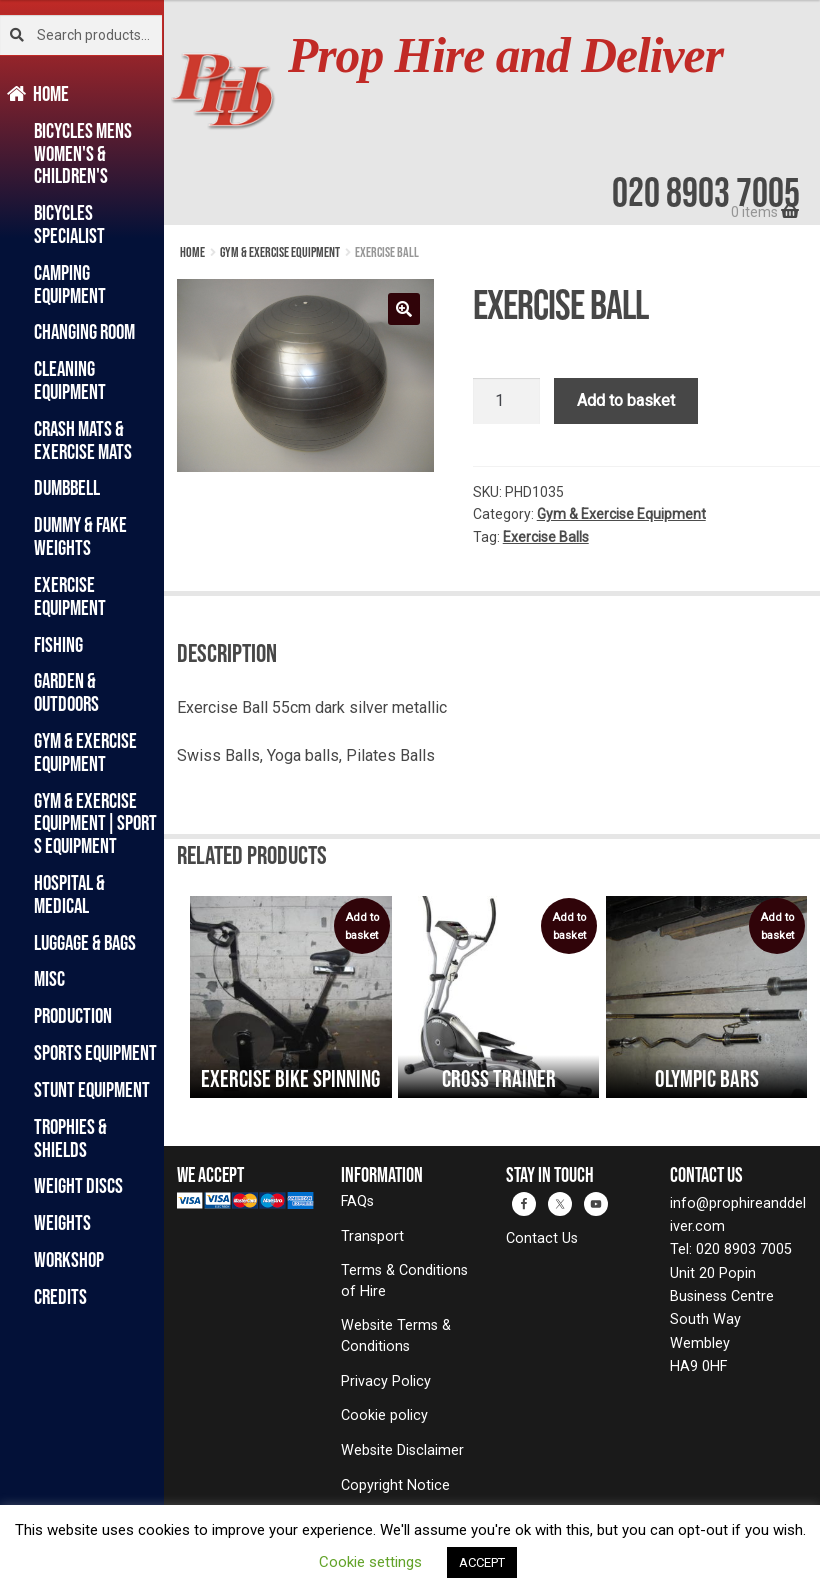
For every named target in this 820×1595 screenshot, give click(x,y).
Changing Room (84, 331)
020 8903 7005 (706, 192)
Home (51, 93)
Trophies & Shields (70, 1138)
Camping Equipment (70, 284)
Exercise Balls (546, 537)
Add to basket (626, 400)
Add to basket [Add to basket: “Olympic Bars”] (777, 926)
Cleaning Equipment (70, 380)
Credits (60, 1296)
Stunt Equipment (92, 1089)
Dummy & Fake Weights (80, 536)
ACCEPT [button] (482, 1562)
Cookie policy (384, 1415)
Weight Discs (78, 1185)
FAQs (357, 1201)
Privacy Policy (386, 1381)
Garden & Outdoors (66, 692)
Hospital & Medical (69, 894)
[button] (404, 309)
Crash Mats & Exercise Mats (83, 440)
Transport (372, 1236)
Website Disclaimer (402, 1450)
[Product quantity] (507, 401)
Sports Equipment (95, 1052)
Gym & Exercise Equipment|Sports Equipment (95, 823)
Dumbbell (67, 487)
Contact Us (542, 1238)
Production (73, 1015)
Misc (49, 978)
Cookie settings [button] (370, 1562)
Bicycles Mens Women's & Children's (83, 153)
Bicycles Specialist (69, 224)
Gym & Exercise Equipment (85, 752)
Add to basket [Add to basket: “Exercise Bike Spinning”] (362, 926)
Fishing (58, 644)
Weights (62, 1222)
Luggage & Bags (85, 942)
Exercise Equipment (70, 596)
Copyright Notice (395, 1485)
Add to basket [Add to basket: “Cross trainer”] (569, 926)
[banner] (492, 112)
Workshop (69, 1259)
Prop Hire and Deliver (505, 55)
